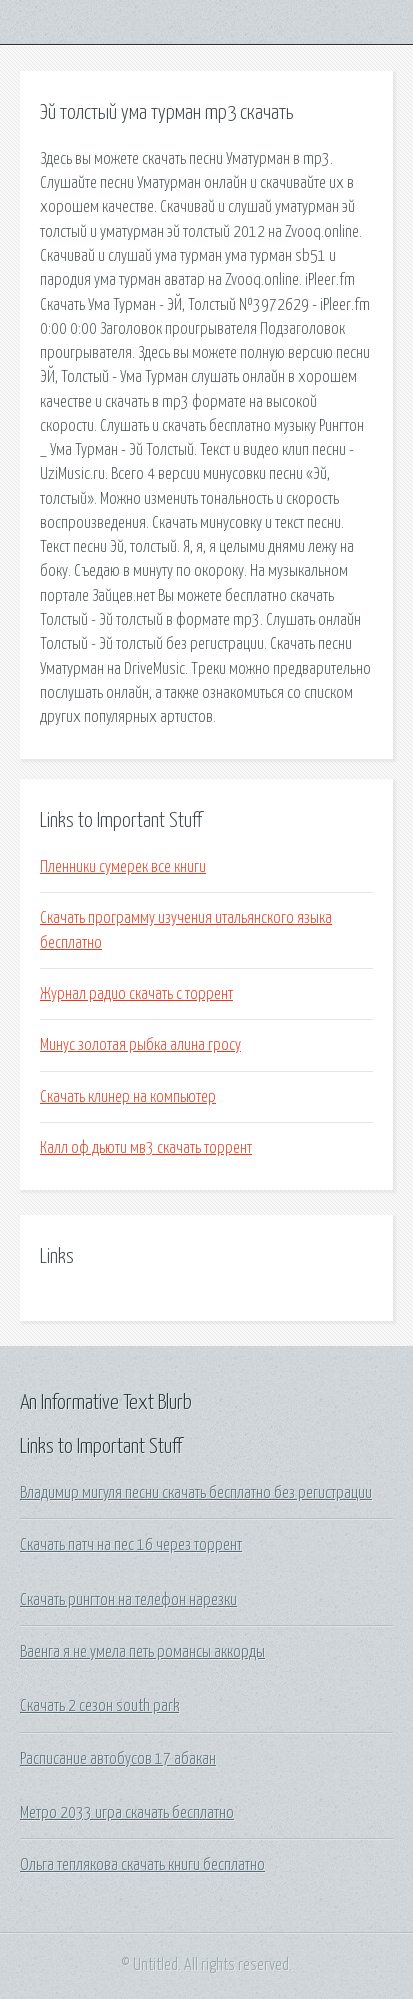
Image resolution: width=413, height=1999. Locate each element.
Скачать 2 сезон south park (99, 1706)
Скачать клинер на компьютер (128, 1097)
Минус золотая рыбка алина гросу (140, 1045)
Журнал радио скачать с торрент (136, 994)
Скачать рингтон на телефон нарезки (128, 1600)
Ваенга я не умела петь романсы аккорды (142, 1652)
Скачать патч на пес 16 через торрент (131, 1545)
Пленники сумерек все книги (123, 867)
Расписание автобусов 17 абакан (118, 1759)
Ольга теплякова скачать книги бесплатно (142, 1865)
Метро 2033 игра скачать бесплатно (127, 1813)
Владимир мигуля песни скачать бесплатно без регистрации (196, 1493)
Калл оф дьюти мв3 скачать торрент (146, 1148)
